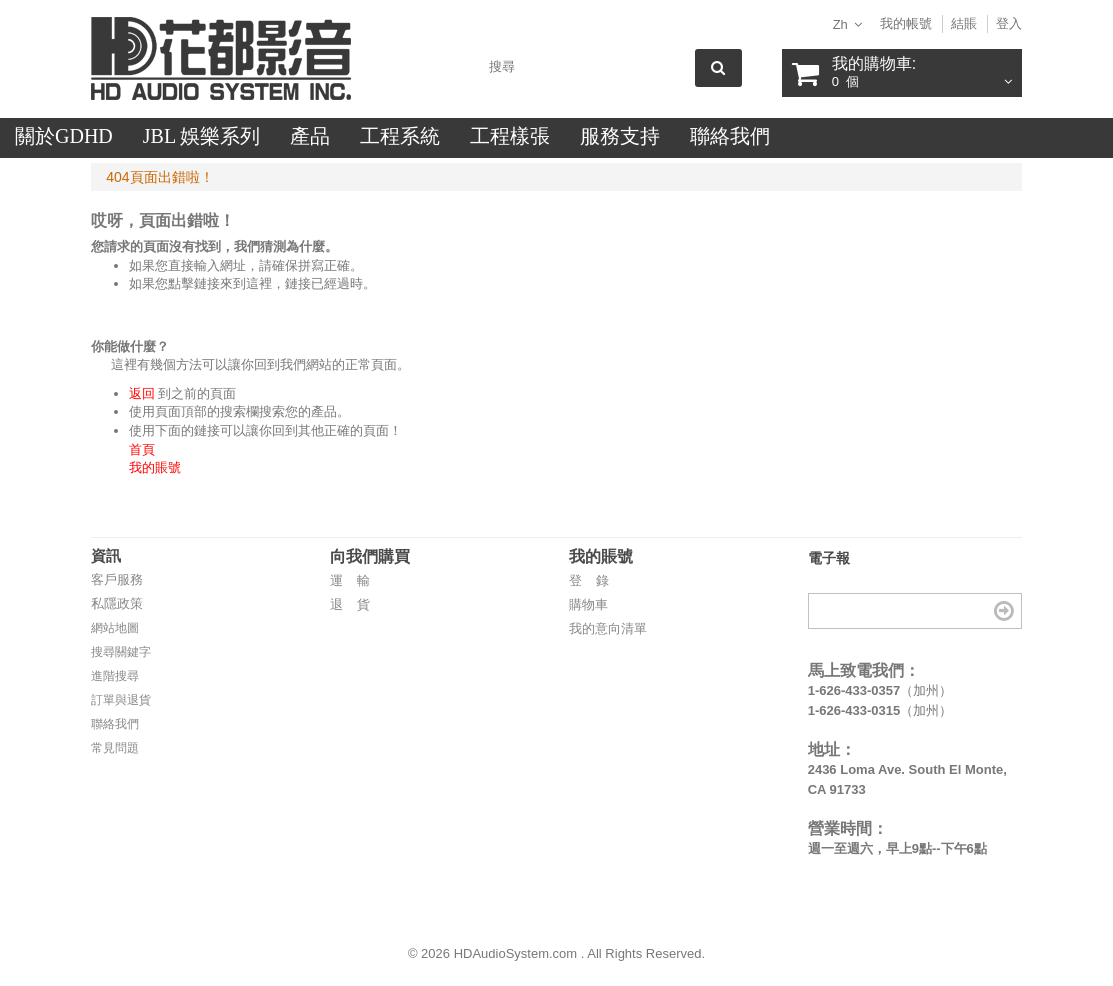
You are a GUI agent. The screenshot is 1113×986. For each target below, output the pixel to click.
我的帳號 (906, 23)
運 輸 (350, 580)
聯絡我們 (115, 724)
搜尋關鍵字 (121, 652)
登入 (1009, 23)
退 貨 (350, 604)
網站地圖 (115, 628)
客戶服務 (117, 579)
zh (840, 24)
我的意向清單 (608, 628)
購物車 (588, 604)
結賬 (964, 23)
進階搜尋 (115, 676)
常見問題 (115, 748)
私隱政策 (117, 603)
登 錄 (589, 580)
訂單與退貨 (121, 700)
